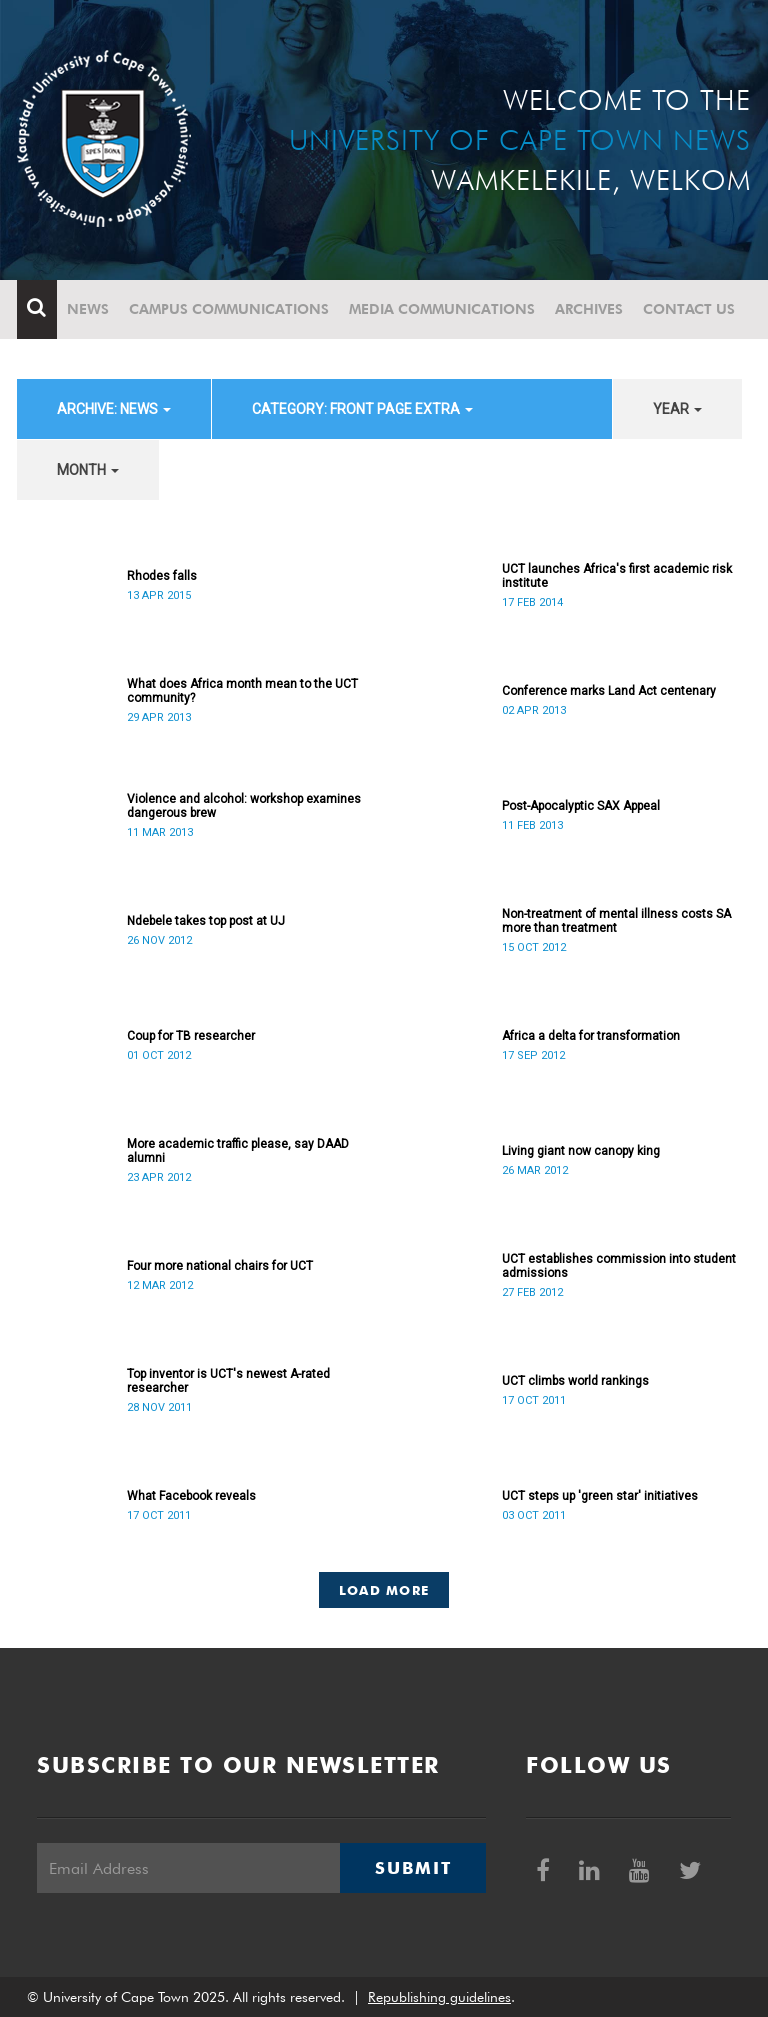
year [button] (677, 409)
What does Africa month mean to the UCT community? (242, 691)
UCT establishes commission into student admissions (619, 1266)
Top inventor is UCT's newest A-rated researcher (228, 1381)
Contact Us (689, 309)
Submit (413, 1868)
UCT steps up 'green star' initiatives (600, 1496)
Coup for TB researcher (191, 1036)
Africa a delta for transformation (591, 1036)
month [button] (88, 470)
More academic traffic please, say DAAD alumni (238, 1151)
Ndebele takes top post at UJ (206, 921)
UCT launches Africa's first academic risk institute (617, 576)
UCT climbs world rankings (575, 1381)
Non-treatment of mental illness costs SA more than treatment (616, 921)
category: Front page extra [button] (362, 409)
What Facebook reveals (191, 1496)
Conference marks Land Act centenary (609, 691)
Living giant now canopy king (581, 1151)
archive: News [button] (114, 409)
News (88, 309)
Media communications (442, 309)
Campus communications (229, 309)
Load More (384, 1590)
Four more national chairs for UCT (220, 1266)
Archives (589, 309)
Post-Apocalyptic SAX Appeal (581, 806)
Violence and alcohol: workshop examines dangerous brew (244, 806)
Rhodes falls (162, 576)
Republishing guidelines (439, 1997)
